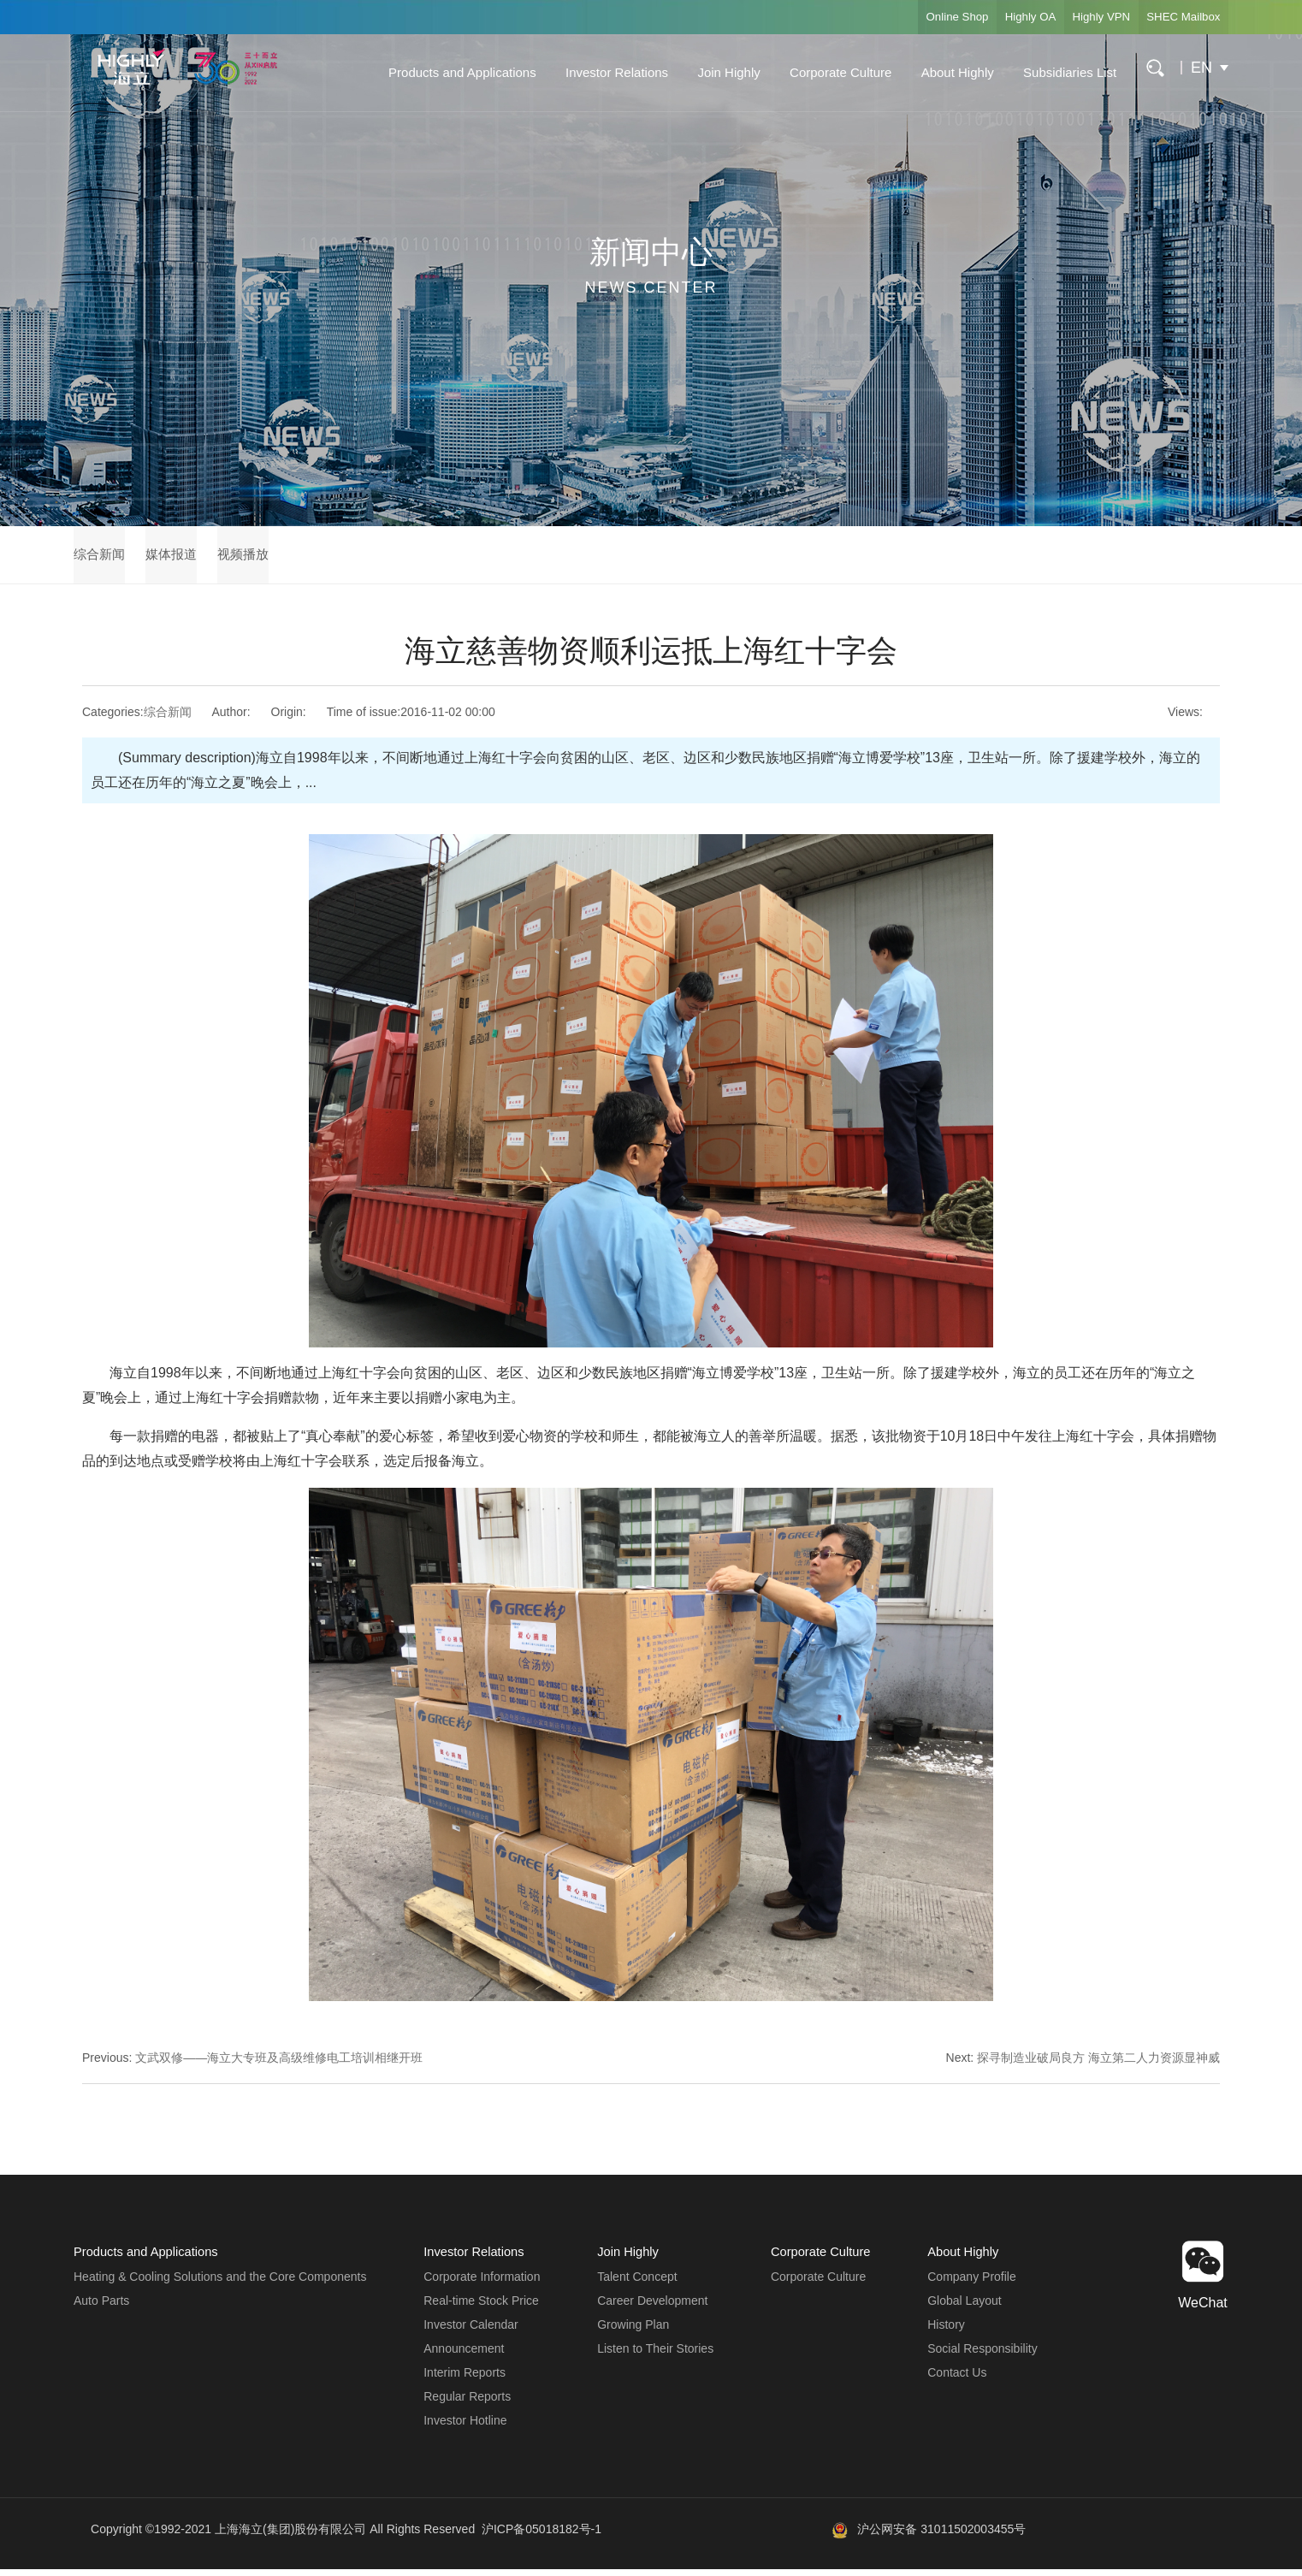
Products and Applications (451, 72)
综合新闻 (101, 558)
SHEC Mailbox (1177, 17)
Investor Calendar (470, 2332)
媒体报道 (188, 558)
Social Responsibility (982, 2356)
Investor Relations (605, 72)
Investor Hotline (464, 2428)
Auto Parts (101, 2308)
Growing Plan (632, 2332)
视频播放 (275, 558)
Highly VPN (1081, 17)
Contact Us (956, 2380)
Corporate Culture (829, 72)
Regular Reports (466, 2404)
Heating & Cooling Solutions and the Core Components (220, 2284)
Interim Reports (464, 2380)
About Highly (945, 72)
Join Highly (717, 72)
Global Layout (964, 2308)
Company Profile (971, 2284)
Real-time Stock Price (480, 2308)
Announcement (463, 2356)
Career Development (651, 2308)
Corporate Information (481, 2284)
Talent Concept (636, 2284)
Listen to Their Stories (654, 2356)
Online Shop (911, 17)
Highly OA (997, 17)
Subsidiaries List (1058, 72)
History (946, 2332)
